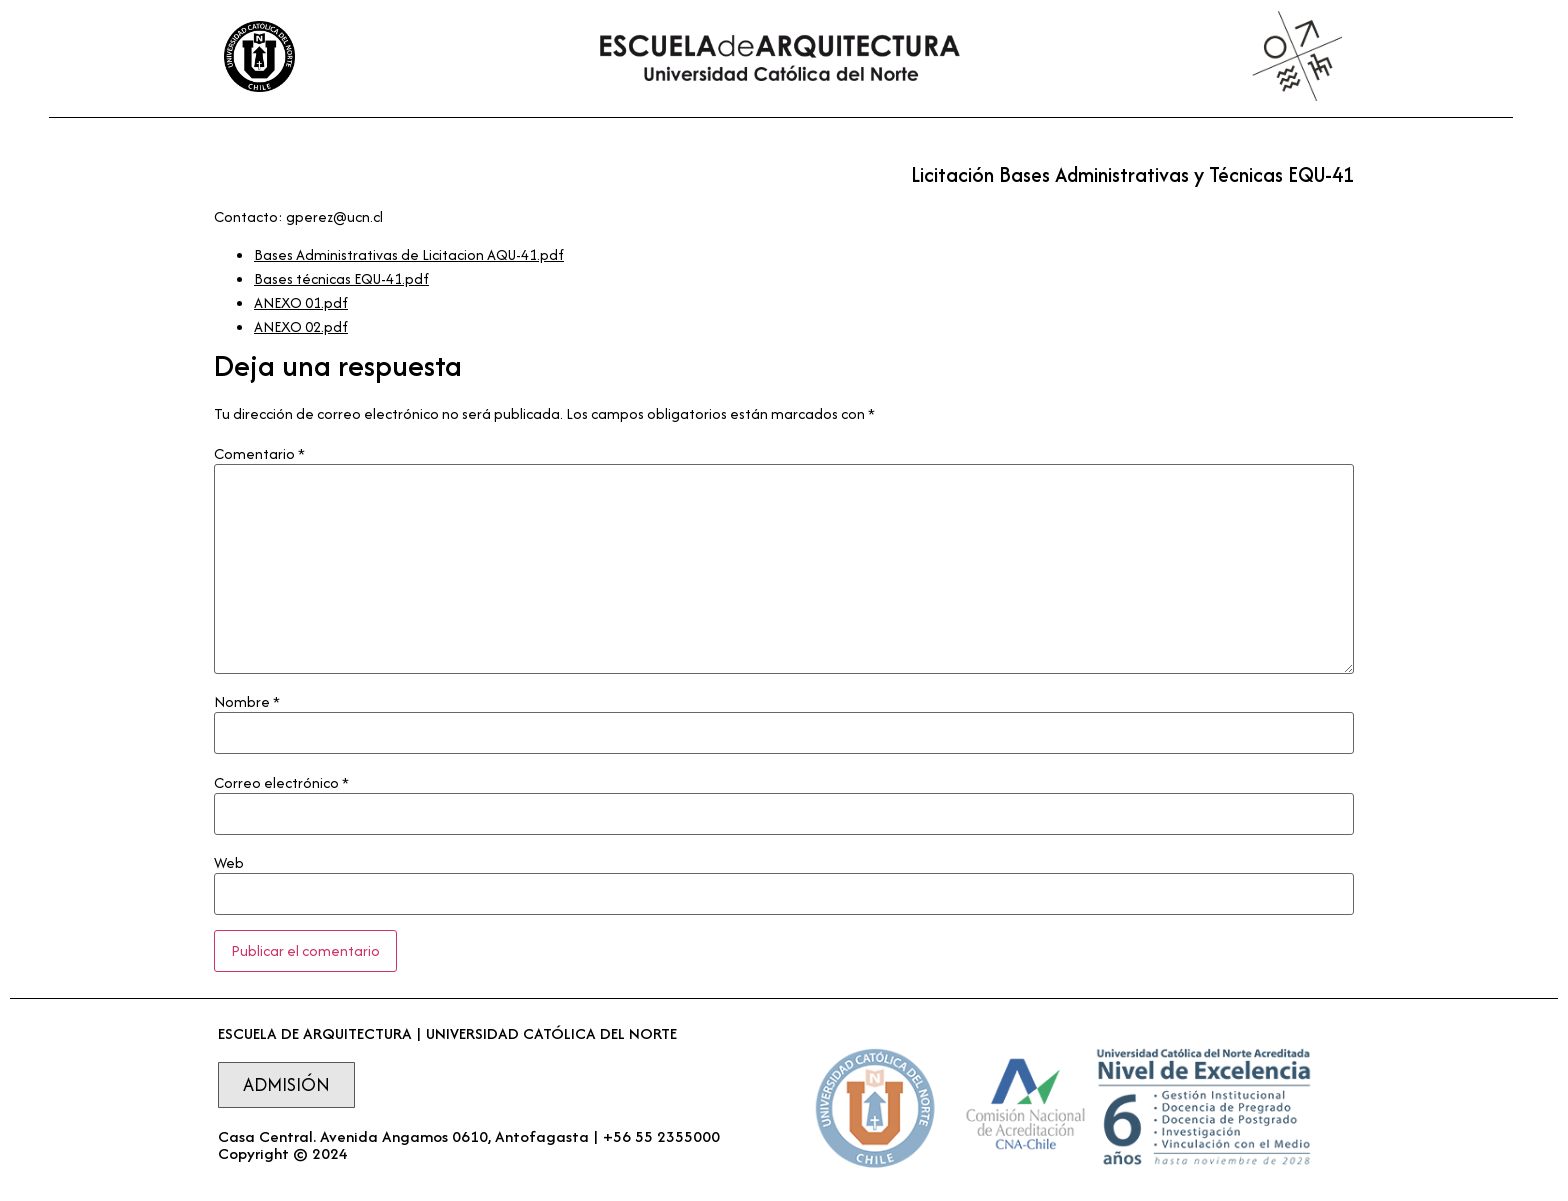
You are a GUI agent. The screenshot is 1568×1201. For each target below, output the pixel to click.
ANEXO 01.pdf (301, 302)
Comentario (259, 454)
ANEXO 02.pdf (301, 326)
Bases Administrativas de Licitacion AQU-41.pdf (409, 254)
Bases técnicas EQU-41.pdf (341, 278)
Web (229, 863)
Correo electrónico (281, 783)
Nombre (247, 702)
